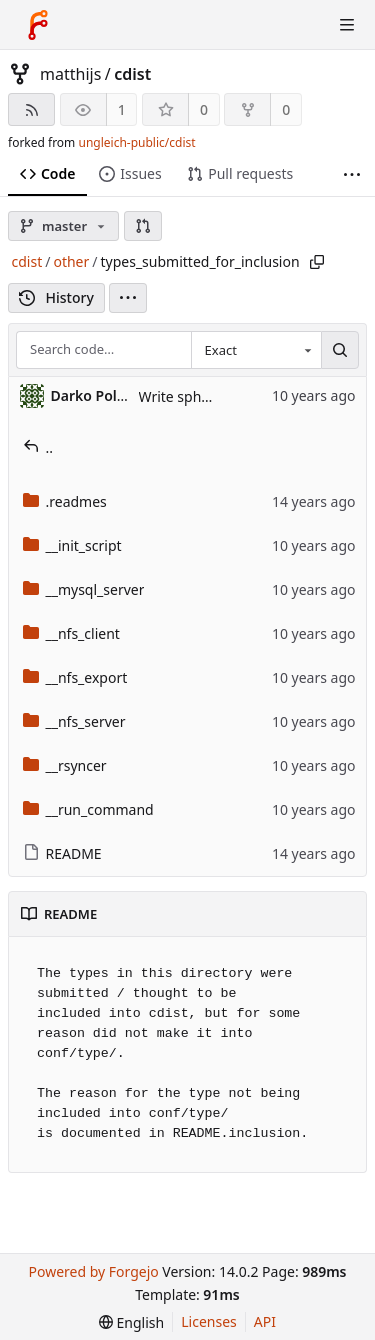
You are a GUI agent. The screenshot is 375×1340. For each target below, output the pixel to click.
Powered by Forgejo (93, 1271)
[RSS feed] (31, 109)
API (265, 1321)
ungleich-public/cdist (136, 142)
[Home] (38, 25)
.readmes (65, 501)
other (71, 261)
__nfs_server (74, 721)
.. (38, 447)
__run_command (88, 809)
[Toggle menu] (347, 25)
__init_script (72, 545)
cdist (132, 74)
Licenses (209, 1321)
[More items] (352, 174)
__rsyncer (65, 765)
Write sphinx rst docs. (210, 396)
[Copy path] (317, 262)
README (62, 853)
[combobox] (256, 350)
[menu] (128, 298)
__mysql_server (84, 589)
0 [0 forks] (286, 109)
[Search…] (340, 350)
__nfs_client (71, 633)
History (56, 297)
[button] (143, 226)
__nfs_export (75, 677)
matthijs (70, 74)
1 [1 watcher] (122, 109)
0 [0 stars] (204, 109)
